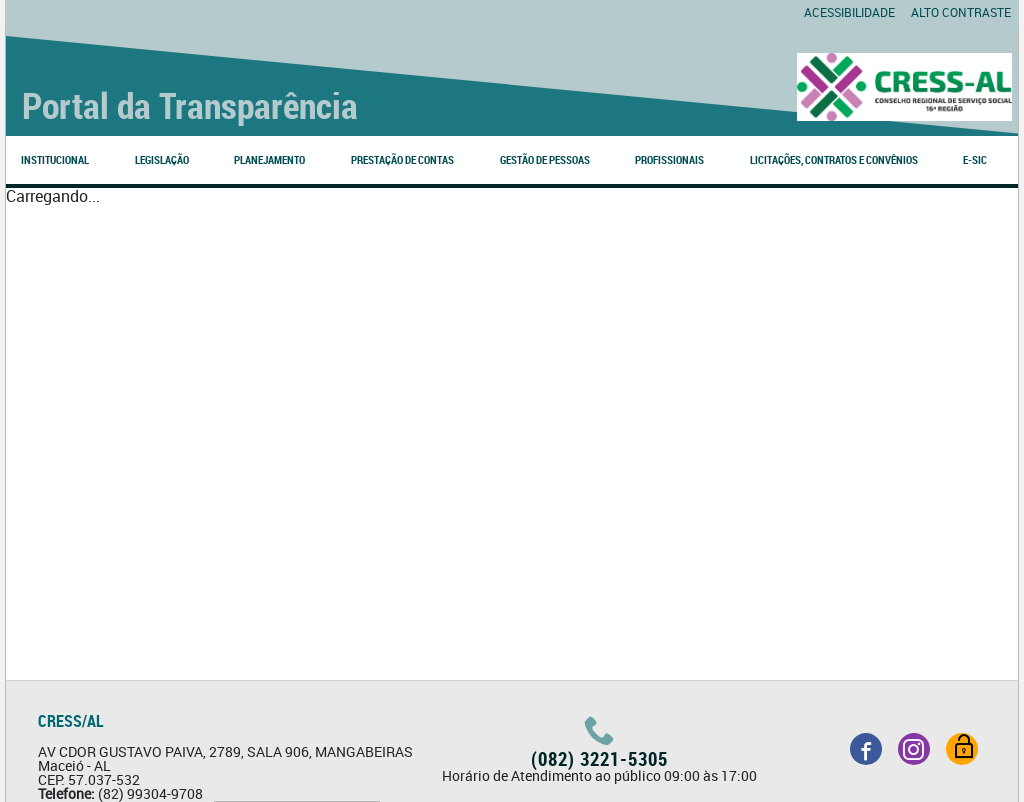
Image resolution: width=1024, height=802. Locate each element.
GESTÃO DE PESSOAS (545, 159)
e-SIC (975, 159)
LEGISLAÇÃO (162, 159)
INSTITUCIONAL (55, 159)
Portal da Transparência (190, 105)
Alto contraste (961, 12)
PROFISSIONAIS (669, 159)
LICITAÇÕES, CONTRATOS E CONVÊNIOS (834, 159)
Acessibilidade (849, 12)
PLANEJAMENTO (269, 159)
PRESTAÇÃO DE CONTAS (402, 159)
